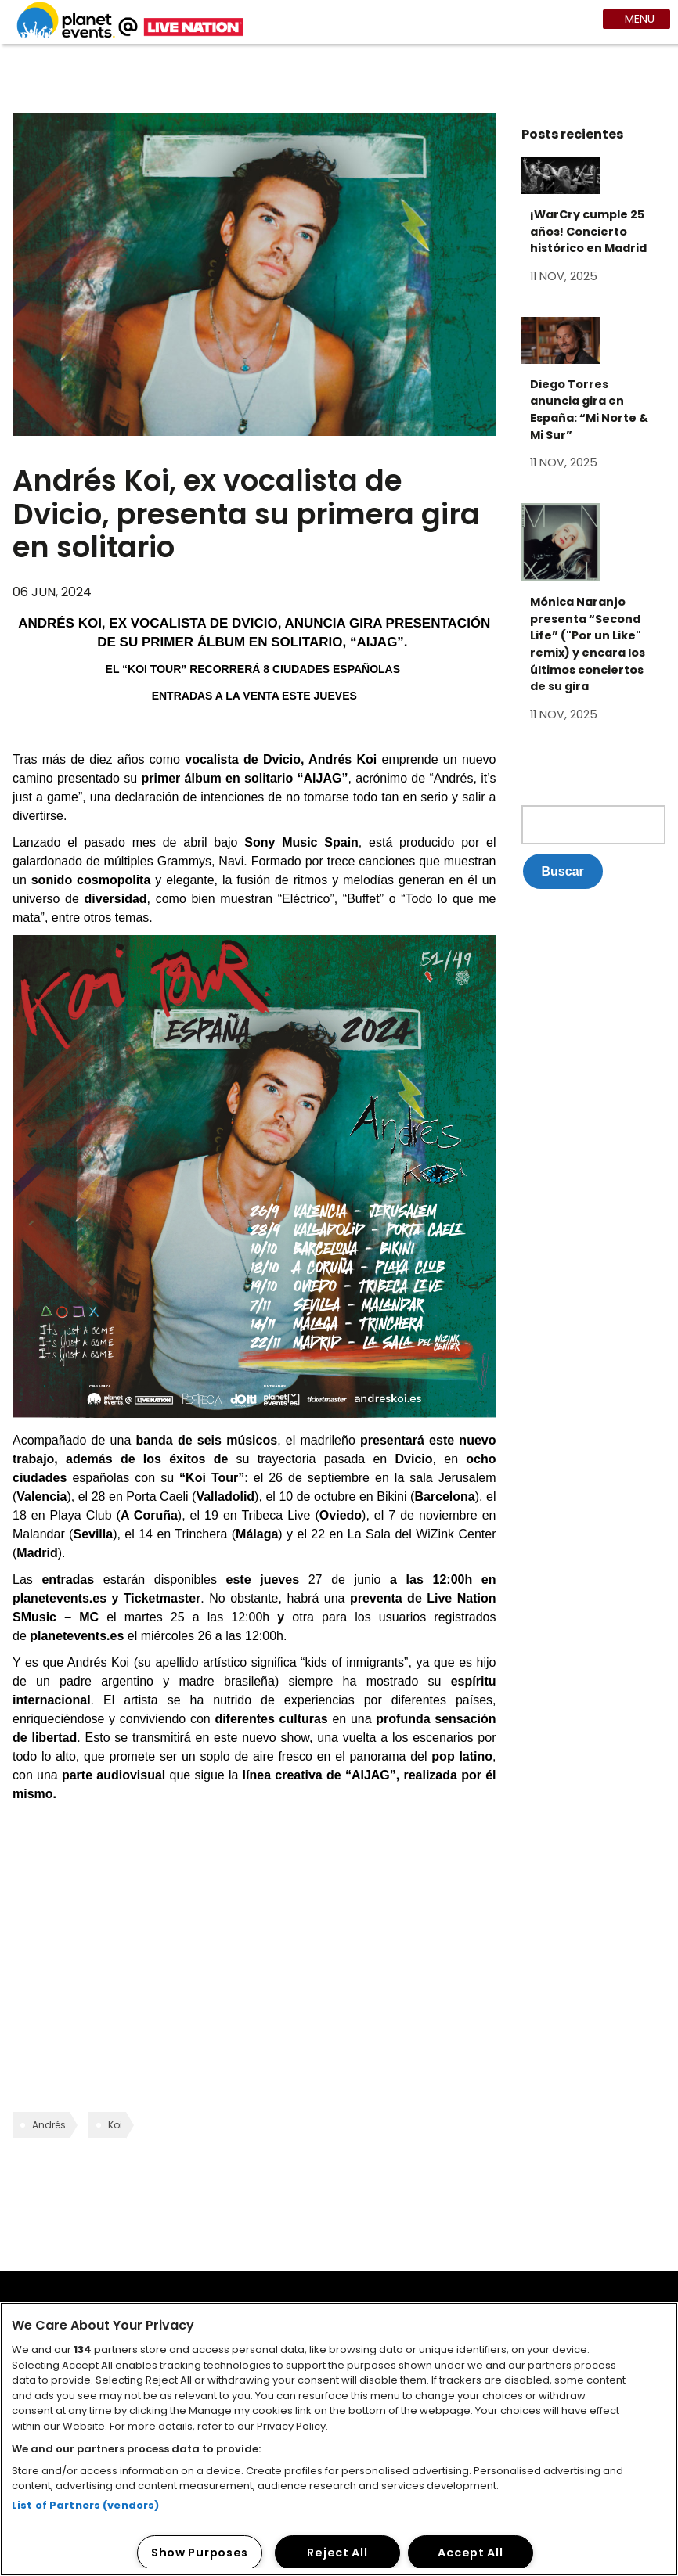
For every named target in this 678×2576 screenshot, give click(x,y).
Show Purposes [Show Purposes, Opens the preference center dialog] (199, 2552)
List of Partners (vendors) (85, 2505)
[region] (339, 2439)
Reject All (337, 2552)
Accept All (470, 2552)
